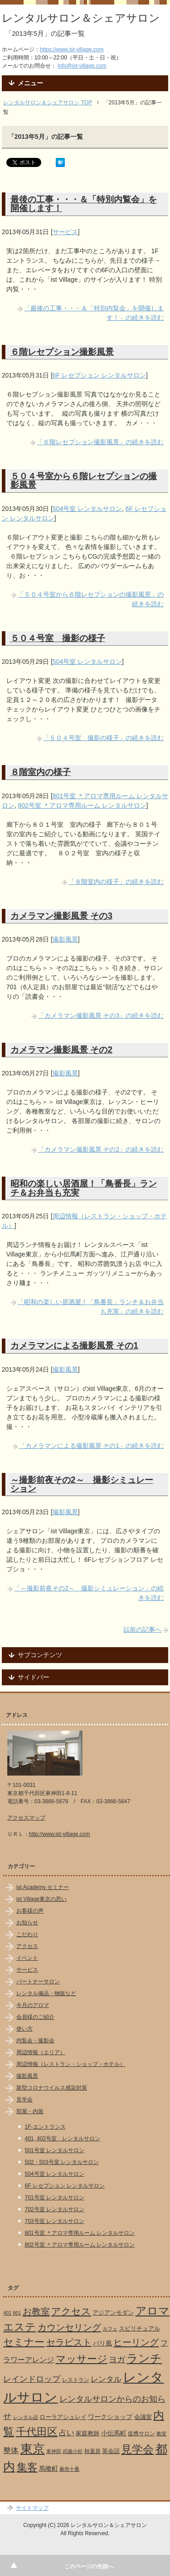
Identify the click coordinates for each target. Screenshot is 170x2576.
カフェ (109, 2328)
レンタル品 (25, 2417)
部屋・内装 (30, 2111)
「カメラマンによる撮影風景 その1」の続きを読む (91, 1445)
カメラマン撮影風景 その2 (61, 1050)
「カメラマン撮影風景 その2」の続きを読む (101, 1149)
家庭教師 (87, 2433)
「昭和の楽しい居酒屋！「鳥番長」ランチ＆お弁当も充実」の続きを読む (91, 1306)
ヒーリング (136, 2342)
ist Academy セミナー (42, 1887)
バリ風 (102, 2343)
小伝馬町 (113, 2433)
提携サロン (141, 2433)
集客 (27, 2467)
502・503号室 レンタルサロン (62, 2162)
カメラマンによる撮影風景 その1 (74, 1345)
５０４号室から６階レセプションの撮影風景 (83, 480)
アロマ (153, 2311)
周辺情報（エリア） (40, 2052)
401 (7, 2313)
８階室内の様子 (40, 772)
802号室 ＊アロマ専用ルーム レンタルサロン (82, 805)
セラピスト (69, 2342)
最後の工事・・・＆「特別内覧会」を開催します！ (83, 203)
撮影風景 (65, 939)
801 (17, 2313)
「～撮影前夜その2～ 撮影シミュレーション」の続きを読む (89, 1593)
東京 (32, 2449)
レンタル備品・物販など (46, 1993)
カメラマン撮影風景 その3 (61, 916)
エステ (19, 2327)
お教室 (36, 2311)
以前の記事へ (142, 1629)
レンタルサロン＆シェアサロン (81, 18)
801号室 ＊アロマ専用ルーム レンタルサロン (80, 2233)
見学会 (24, 2099)
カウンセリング (69, 2327)
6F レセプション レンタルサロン (99, 375)
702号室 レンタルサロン (54, 2209)
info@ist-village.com (82, 66)
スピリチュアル (139, 2328)
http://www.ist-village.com (59, 1834)
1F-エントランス (45, 2127)
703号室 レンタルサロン (54, 2221)
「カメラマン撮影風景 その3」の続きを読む (101, 1015)
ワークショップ (110, 2416)
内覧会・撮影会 (35, 2040)
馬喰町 (48, 2468)
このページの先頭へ (88, 2566)
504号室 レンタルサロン (87, 508)
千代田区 (37, 2432)
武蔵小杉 (73, 2451)
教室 (161, 2433)
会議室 (143, 2417)
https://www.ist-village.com (72, 49)
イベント (27, 1958)
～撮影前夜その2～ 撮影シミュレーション (81, 1484)
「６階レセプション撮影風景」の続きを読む (100, 442)
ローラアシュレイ (63, 2417)
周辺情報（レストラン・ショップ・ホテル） (70, 2064)
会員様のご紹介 (35, 2017)
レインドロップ (31, 2379)
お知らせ (27, 1922)
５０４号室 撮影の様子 (57, 638)
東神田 (53, 2451)
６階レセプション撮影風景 (62, 352)
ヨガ (117, 2359)
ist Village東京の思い (41, 1899)
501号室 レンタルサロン (54, 2150)
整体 (11, 2450)
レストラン (75, 2380)
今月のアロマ (32, 2005)
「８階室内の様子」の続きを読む (116, 881)
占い (66, 2433)
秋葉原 (92, 2451)
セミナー (23, 2342)
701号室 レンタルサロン (54, 2197)
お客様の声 (30, 1911)
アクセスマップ (26, 1818)
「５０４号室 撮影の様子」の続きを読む (103, 737)
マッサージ (81, 2359)
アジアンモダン (113, 2312)
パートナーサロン (38, 1981)
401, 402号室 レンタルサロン (63, 2138)
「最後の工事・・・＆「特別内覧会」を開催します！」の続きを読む (94, 312)
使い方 (24, 2029)
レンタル (106, 2379)
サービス (65, 232)
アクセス (27, 1946)
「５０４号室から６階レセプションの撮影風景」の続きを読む (91, 599)
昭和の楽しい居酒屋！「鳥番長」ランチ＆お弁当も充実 (83, 1187)
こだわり (27, 1934)
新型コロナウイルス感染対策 (51, 2088)
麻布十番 (69, 2469)
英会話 (111, 2451)
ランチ (144, 2358)
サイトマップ (32, 2508)
